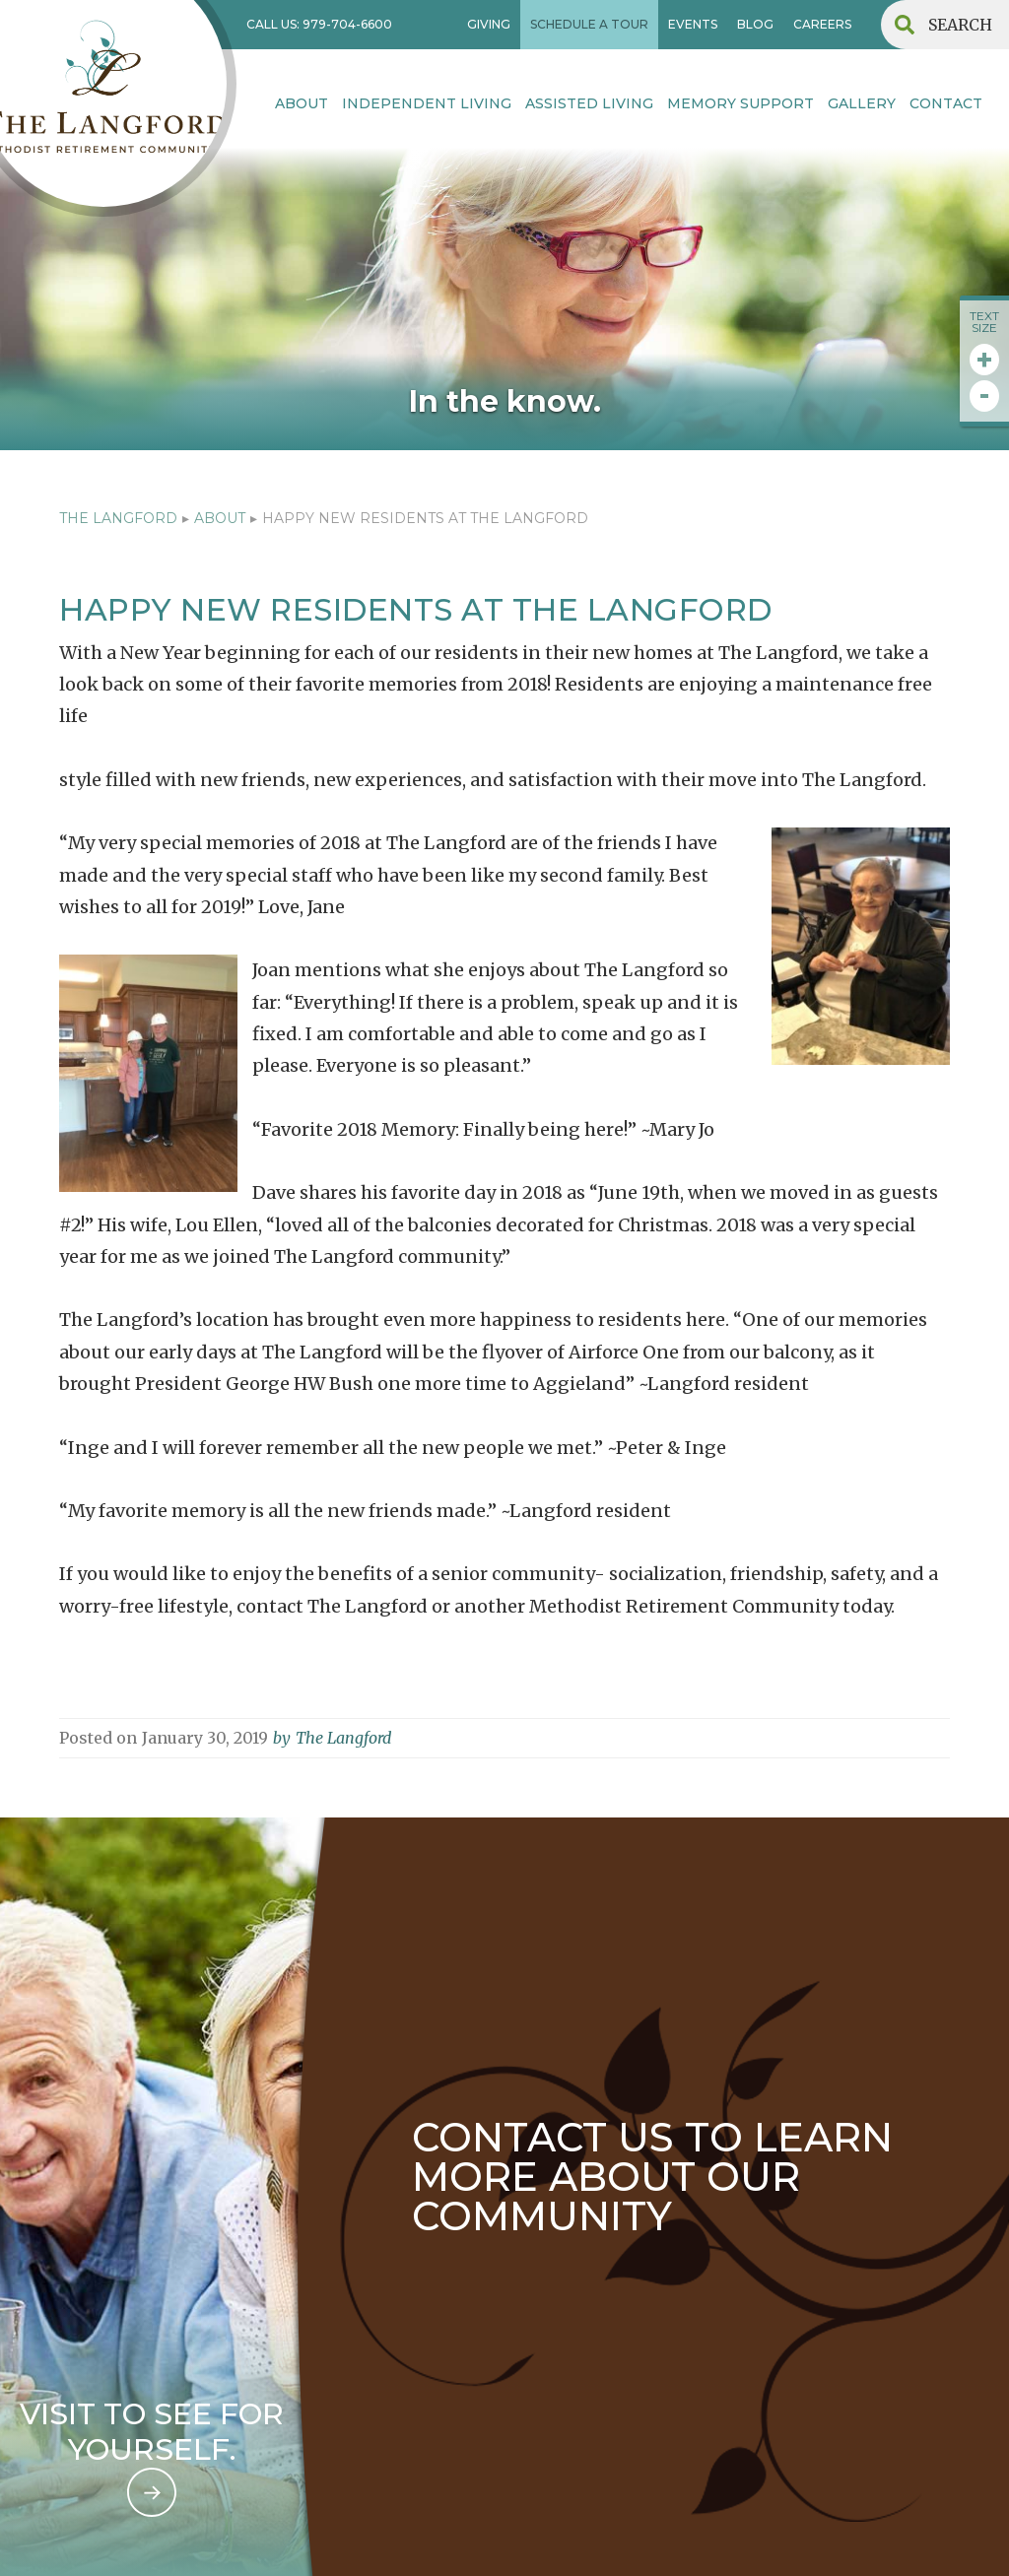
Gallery (862, 103)
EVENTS (692, 24)
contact (945, 103)
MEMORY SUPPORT (740, 103)
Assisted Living (589, 103)
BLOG (755, 24)
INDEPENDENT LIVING (426, 103)
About (301, 103)
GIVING (488, 24)
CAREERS (822, 24)
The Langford (118, 518)
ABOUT (219, 518)
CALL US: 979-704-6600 (319, 24)
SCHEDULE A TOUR (589, 24)
